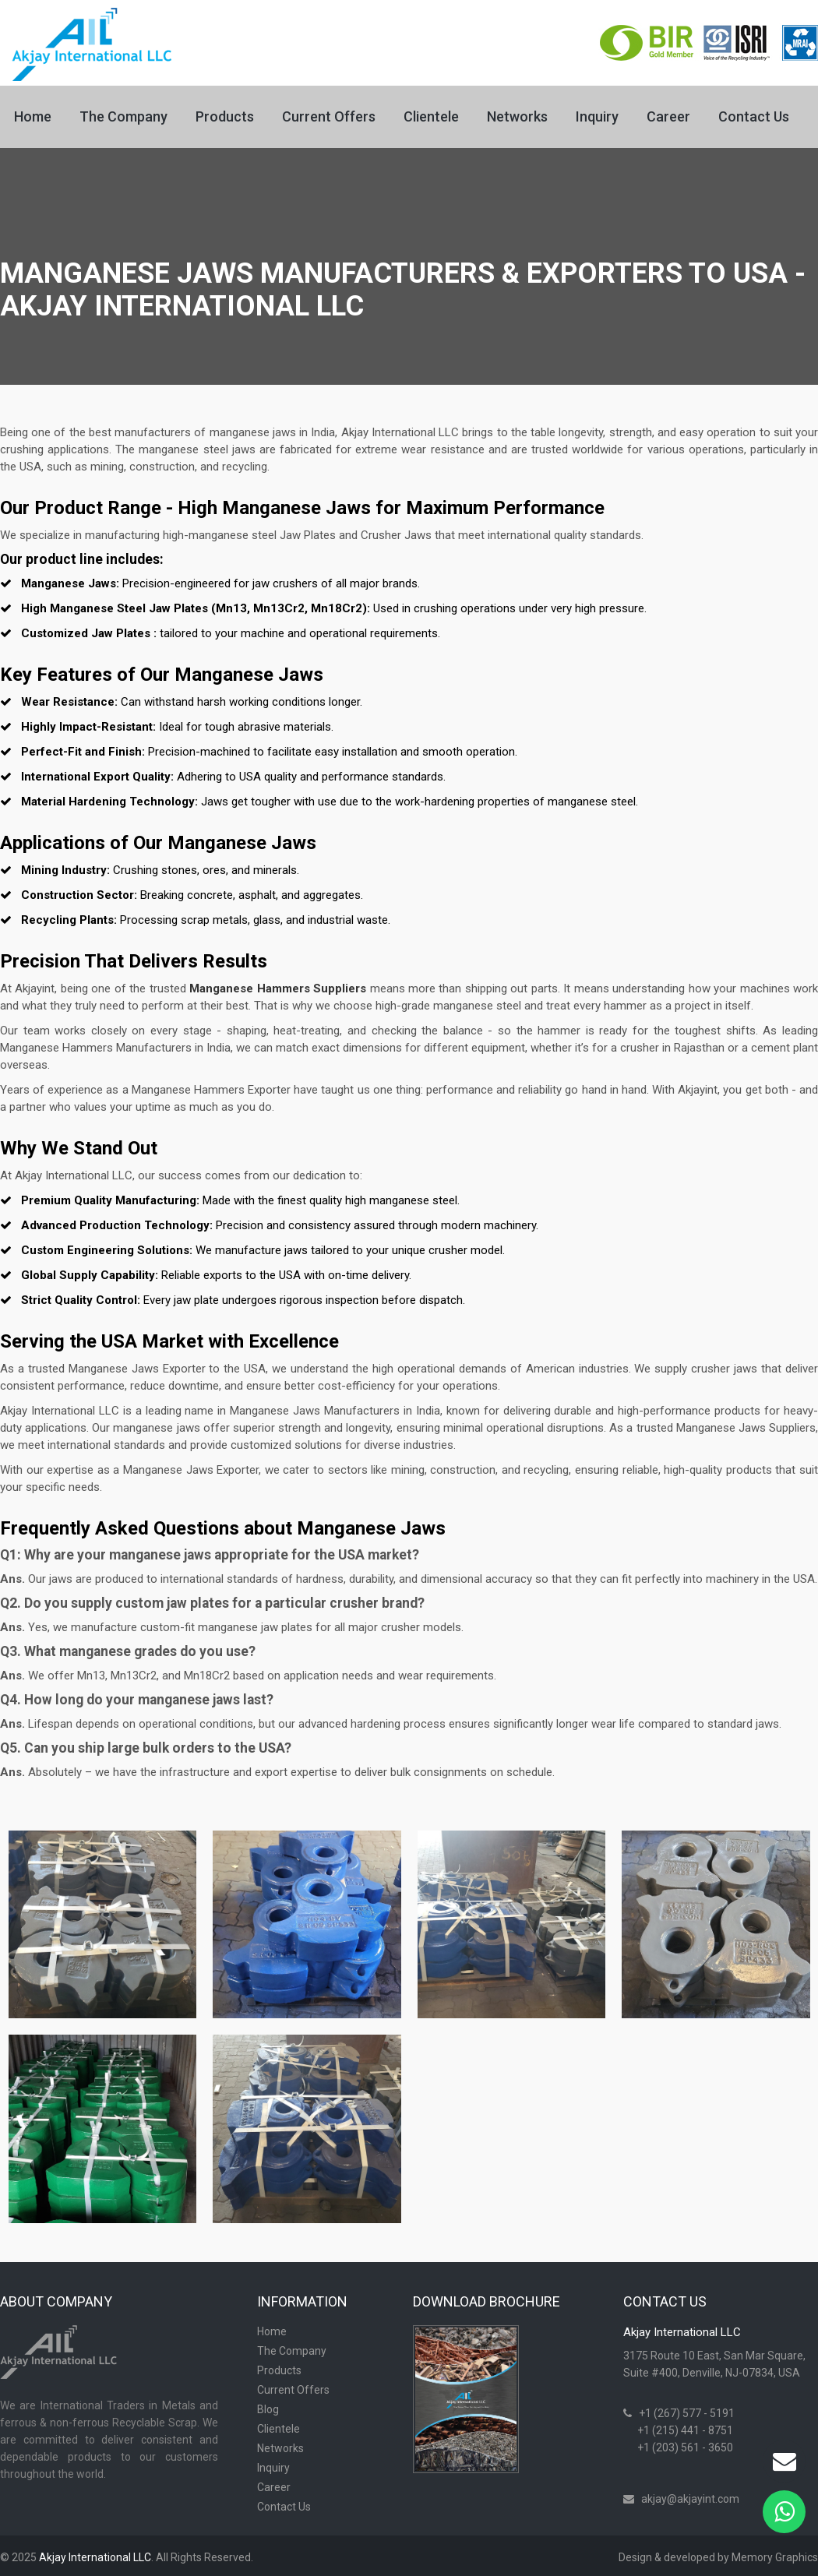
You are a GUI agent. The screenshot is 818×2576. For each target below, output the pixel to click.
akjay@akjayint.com (690, 2499)
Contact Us (753, 116)
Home (32, 116)
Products (225, 116)
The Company (123, 116)
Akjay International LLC (95, 2557)
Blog (268, 2409)
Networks (517, 116)
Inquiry (597, 116)
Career (668, 116)
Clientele (431, 116)
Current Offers (329, 116)
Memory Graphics (775, 2557)
